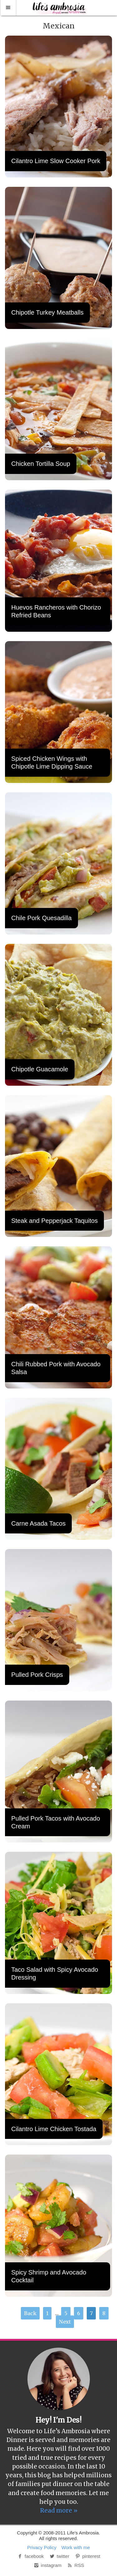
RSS (75, 2565)
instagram (47, 2565)
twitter (59, 2556)
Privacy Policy (41, 2547)
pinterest (87, 2556)
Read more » (58, 2510)
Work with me (75, 2547)
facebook (30, 2556)
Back (30, 2313)
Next (65, 2322)
